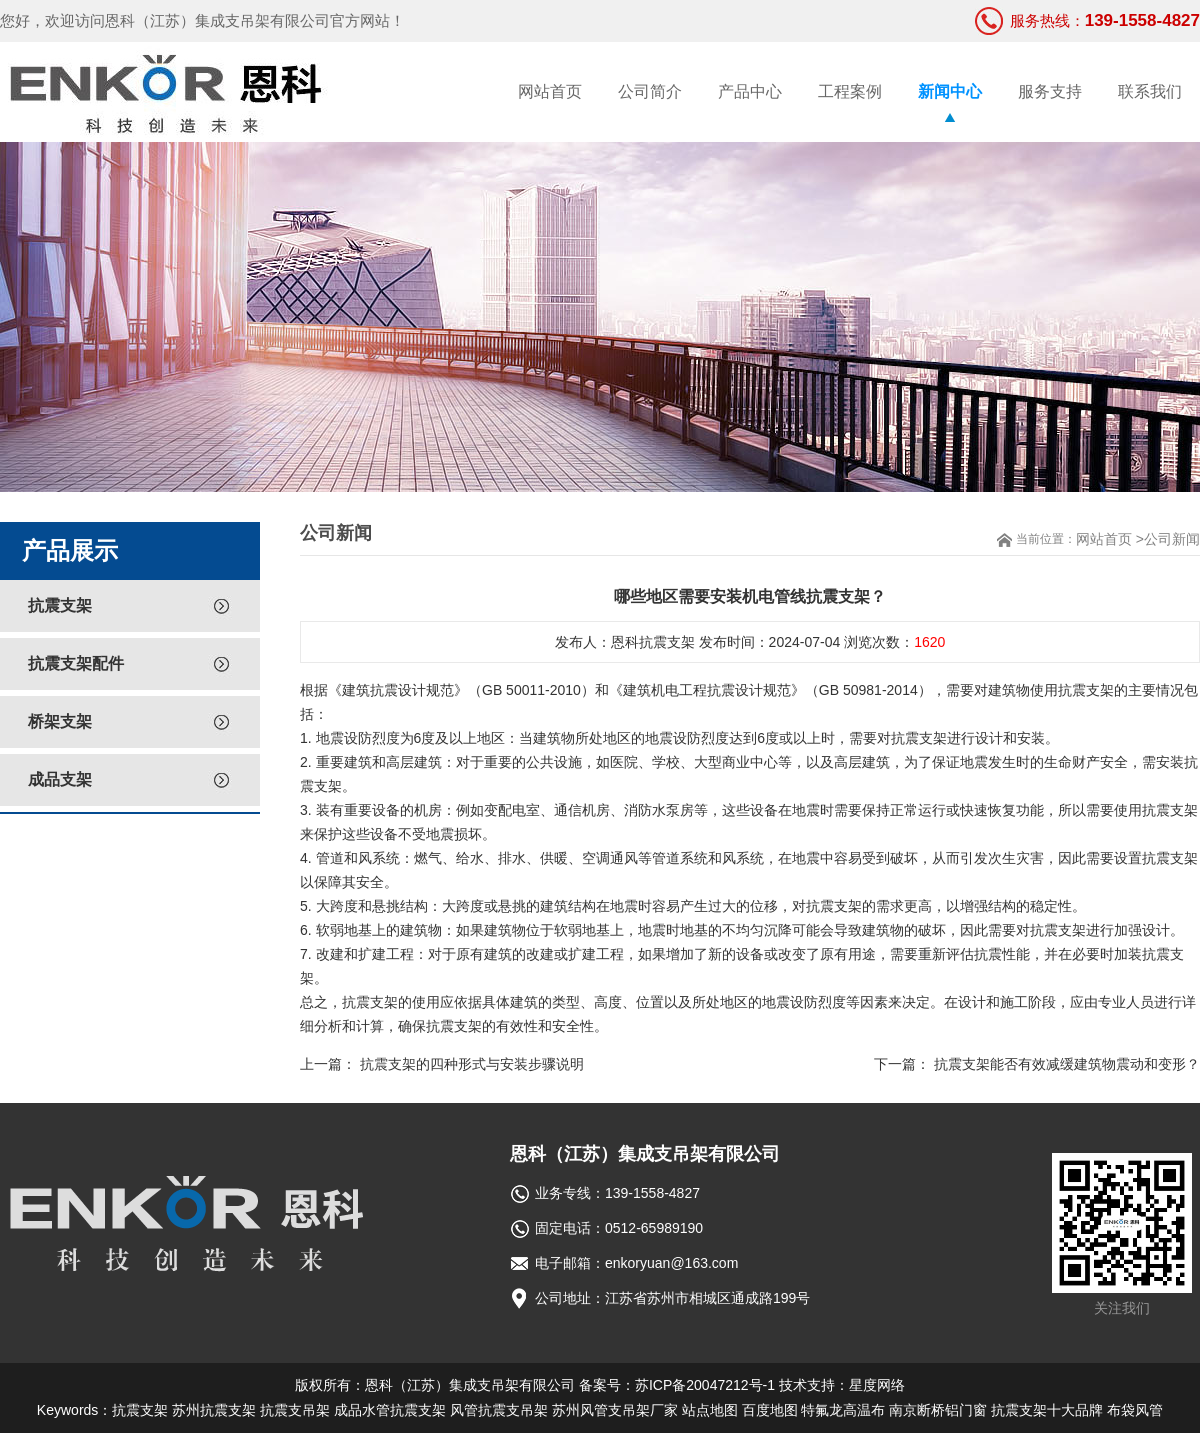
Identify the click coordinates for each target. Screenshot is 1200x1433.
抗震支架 (60, 605)
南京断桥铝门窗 (938, 1410)
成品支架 (60, 779)
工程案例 (850, 91)
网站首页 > (1110, 539)
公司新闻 (1172, 539)
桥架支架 (60, 721)
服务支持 (1050, 91)
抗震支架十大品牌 (1047, 1410)
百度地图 (770, 1410)
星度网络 (877, 1385)
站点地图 (710, 1410)
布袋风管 (1135, 1410)
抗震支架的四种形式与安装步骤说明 (472, 1064)
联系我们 (1150, 91)
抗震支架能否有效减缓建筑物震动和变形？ (1067, 1064)
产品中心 (750, 91)
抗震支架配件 (76, 663)
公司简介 (650, 91)
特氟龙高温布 (843, 1410)
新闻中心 (950, 91)
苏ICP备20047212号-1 (705, 1385)
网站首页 (550, 91)
